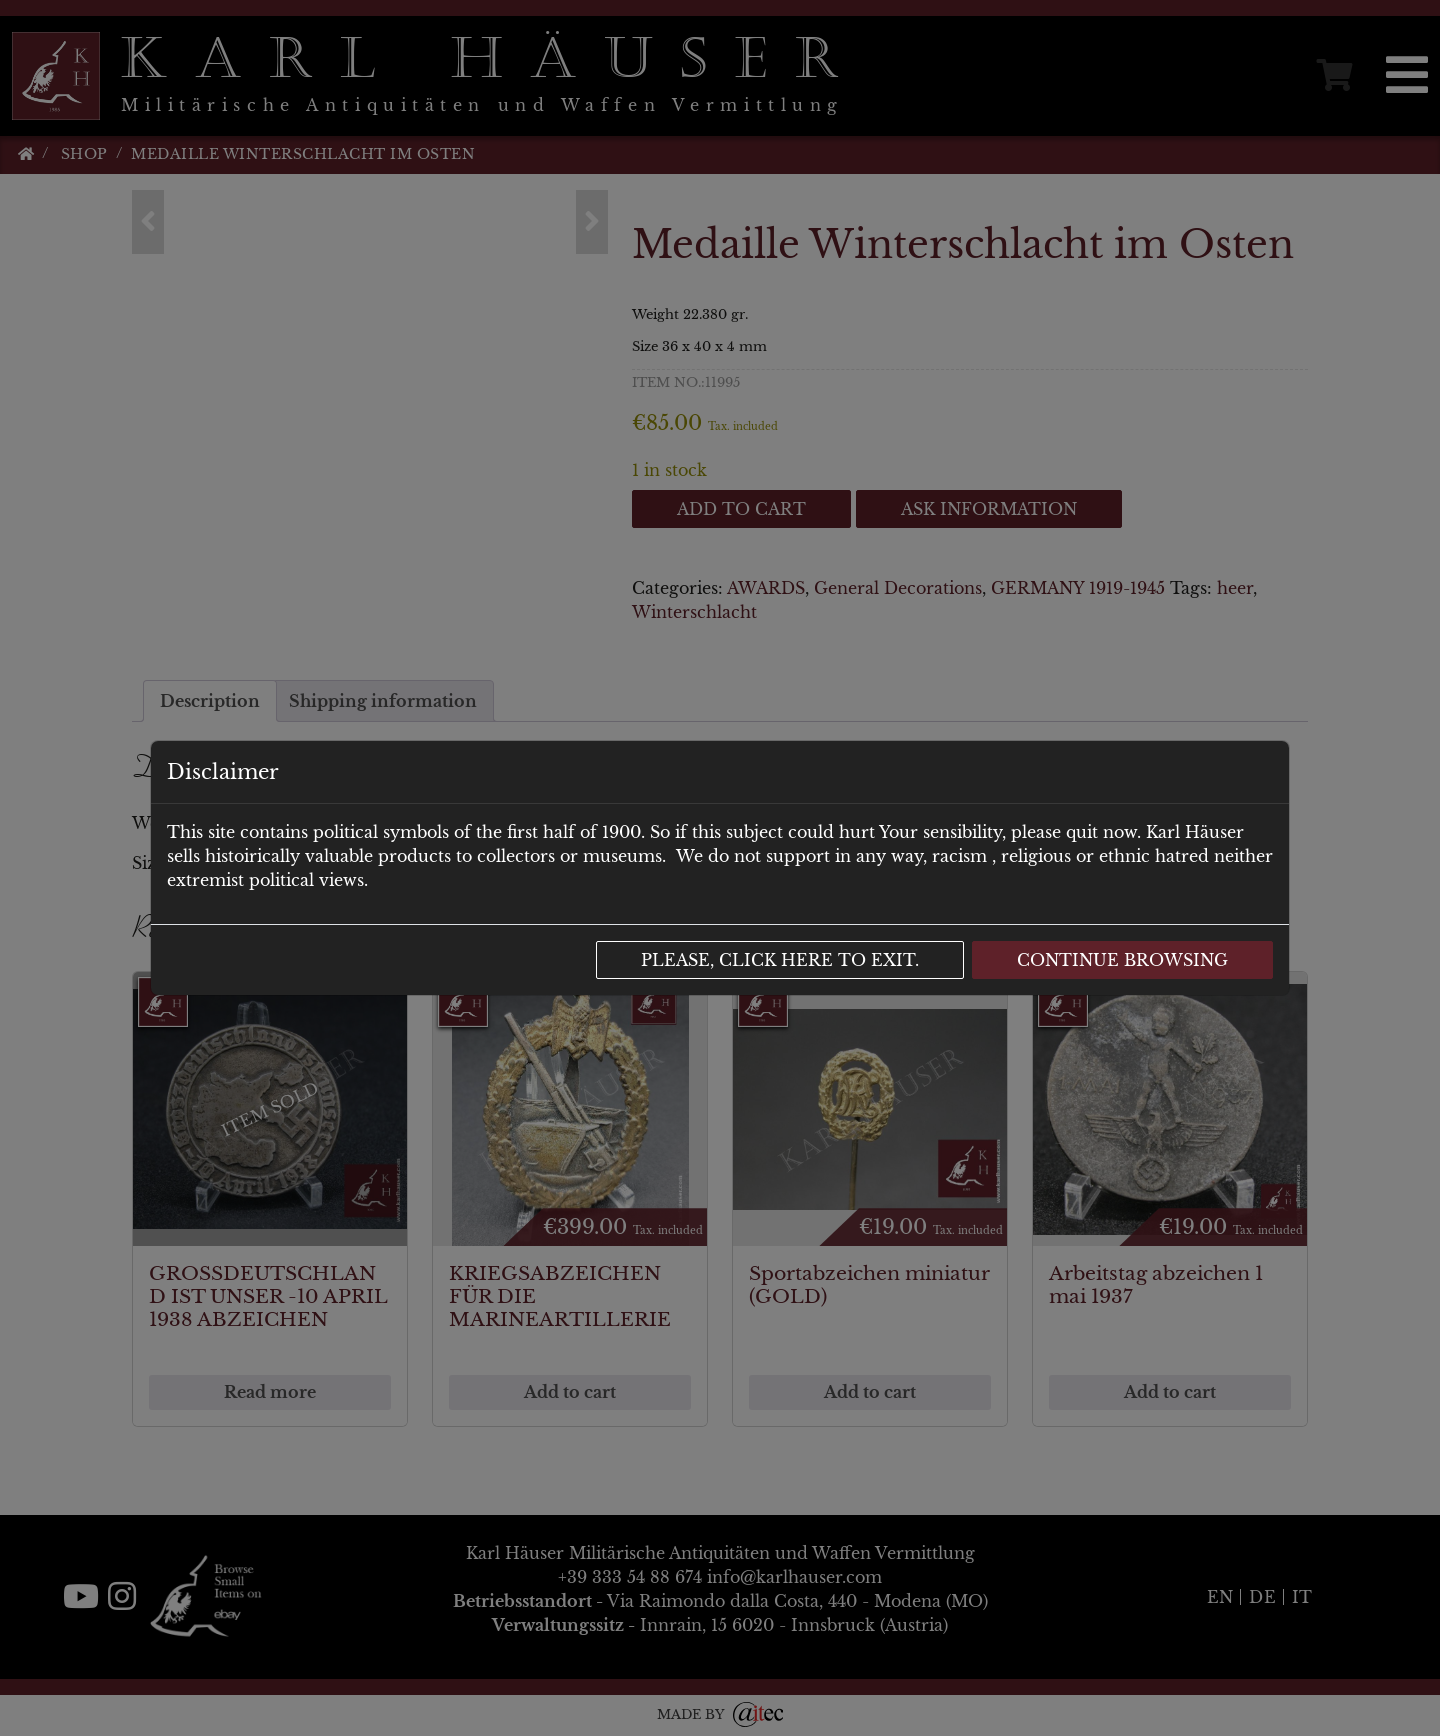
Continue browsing (1122, 960)
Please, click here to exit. (780, 960)
